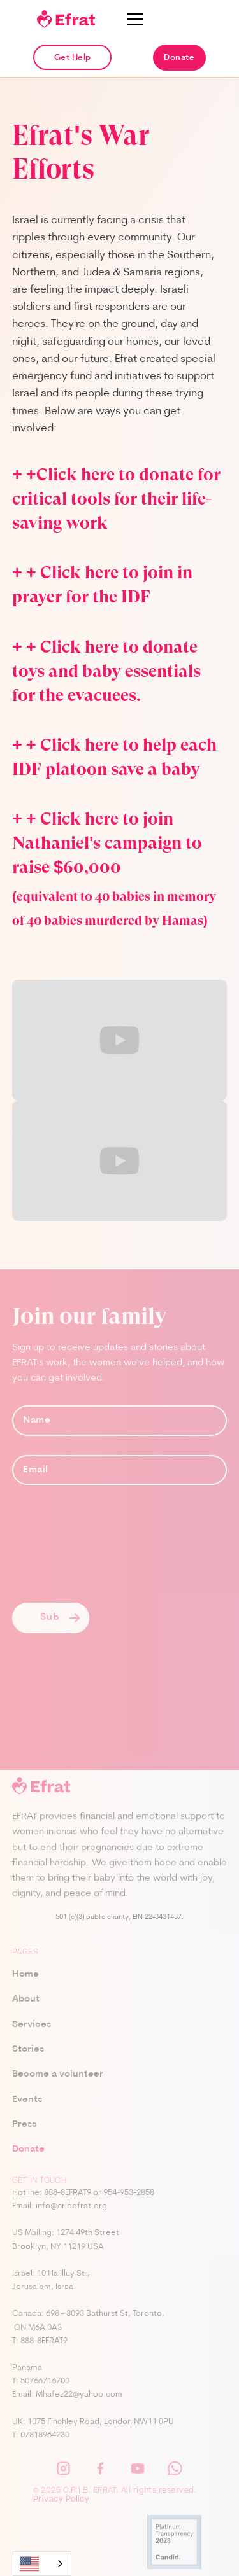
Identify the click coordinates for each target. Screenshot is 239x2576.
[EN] (42, 2563)
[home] (66, 19)
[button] (135, 19)
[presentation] (109, 1553)
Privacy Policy (61, 2499)
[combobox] (42, 2563)
